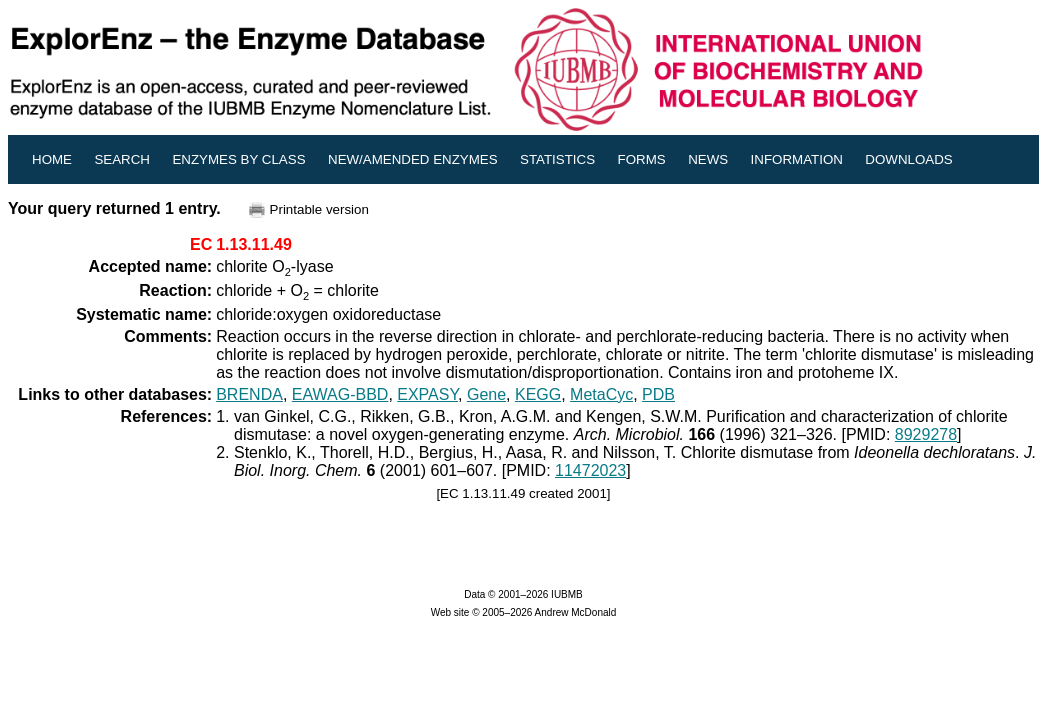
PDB (658, 394)
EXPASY (427, 394)
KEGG (538, 394)
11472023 (590, 470)
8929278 (926, 434)
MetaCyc (601, 394)
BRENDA (249, 394)
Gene (486, 394)
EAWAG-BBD (340, 394)
